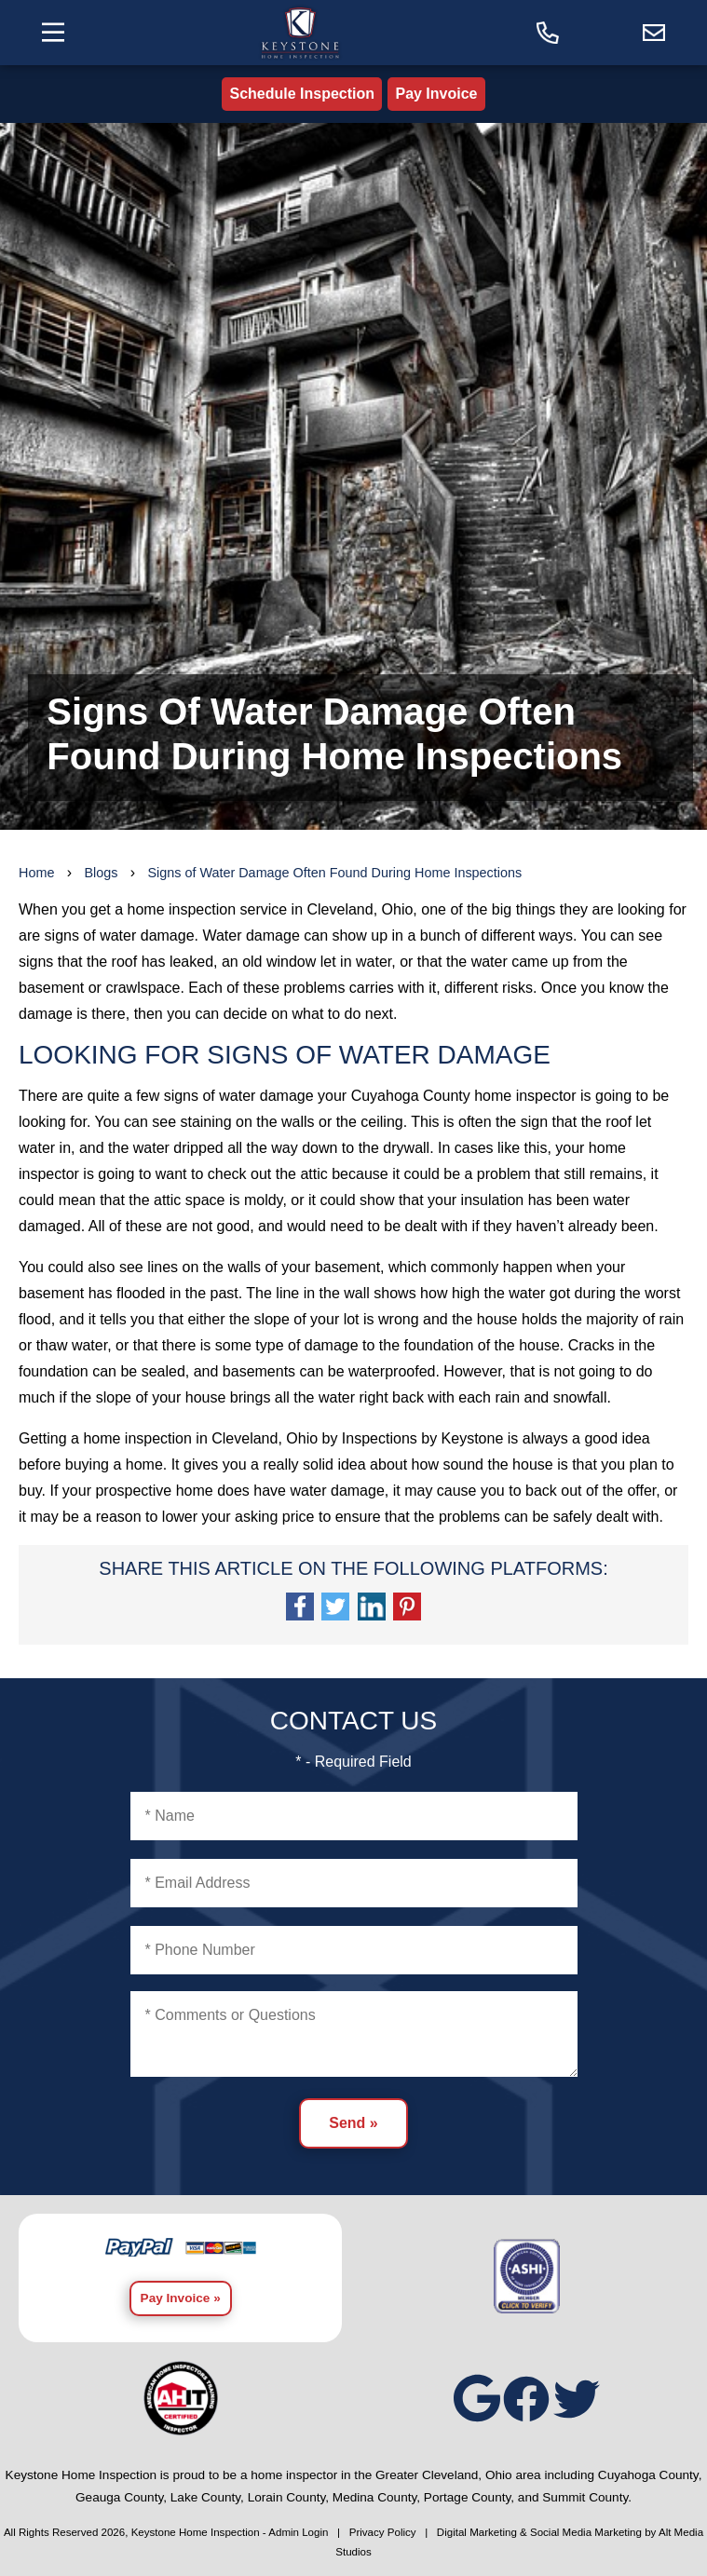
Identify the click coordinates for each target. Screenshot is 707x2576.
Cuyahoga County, (650, 2475)
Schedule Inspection (301, 94)
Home (36, 872)
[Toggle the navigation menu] (53, 32)
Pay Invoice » (181, 2298)
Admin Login (298, 2532)
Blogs (100, 872)
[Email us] (654, 32)
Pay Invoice (436, 94)
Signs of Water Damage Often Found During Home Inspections (334, 872)
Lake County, (207, 2497)
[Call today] (548, 32)
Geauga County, (121, 2497)
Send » (353, 2123)
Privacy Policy (382, 2532)
